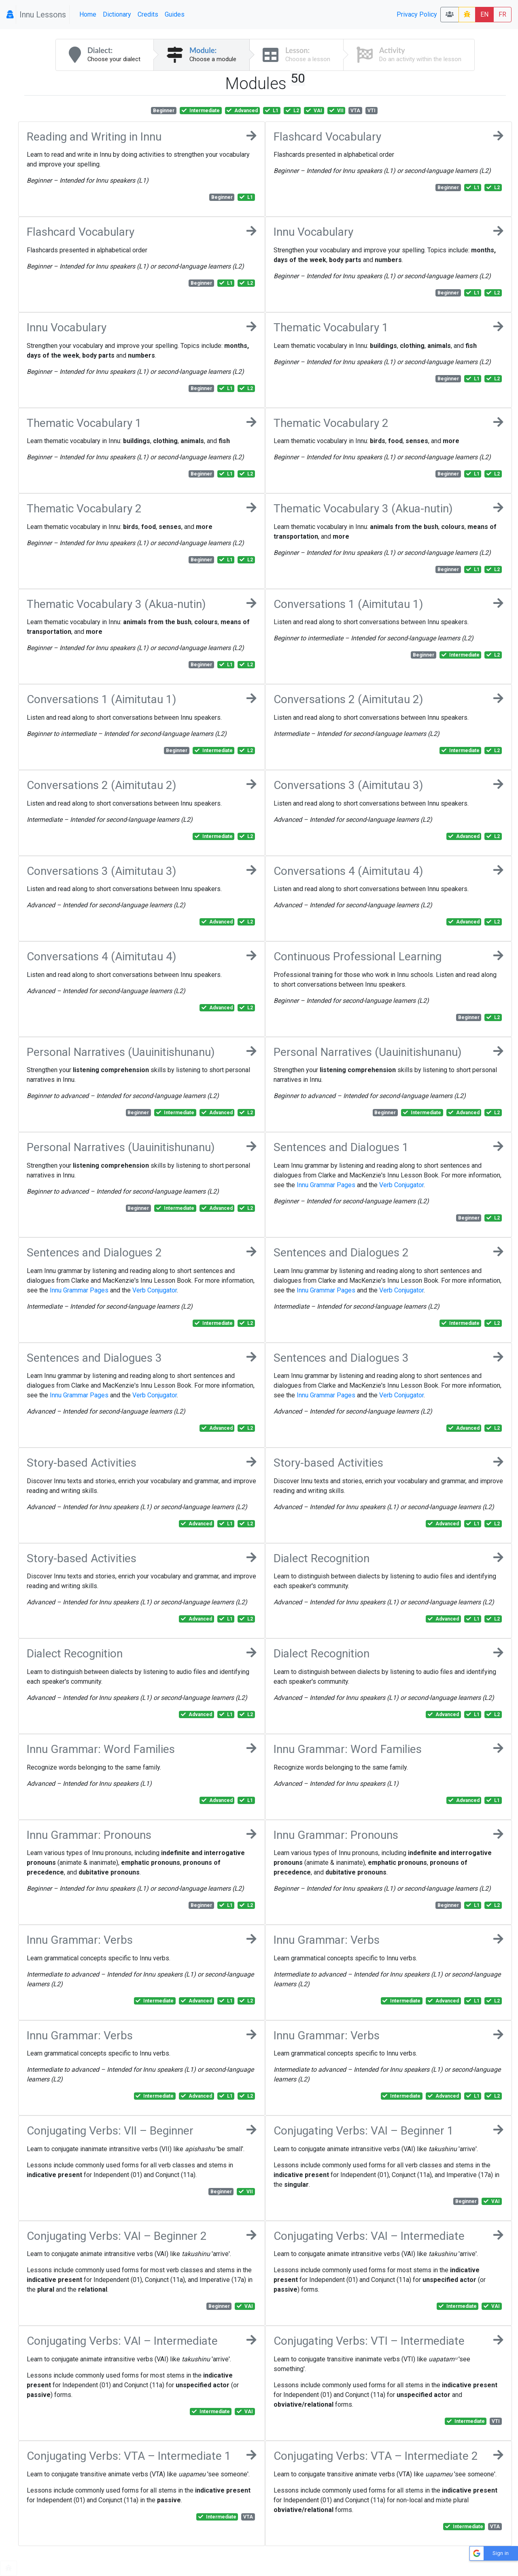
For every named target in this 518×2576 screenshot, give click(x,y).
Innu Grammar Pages (326, 1185)
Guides (175, 14)
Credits (148, 14)
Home (87, 14)
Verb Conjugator (401, 1185)
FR (502, 14)
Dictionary (117, 14)
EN (484, 14)
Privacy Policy (417, 14)
